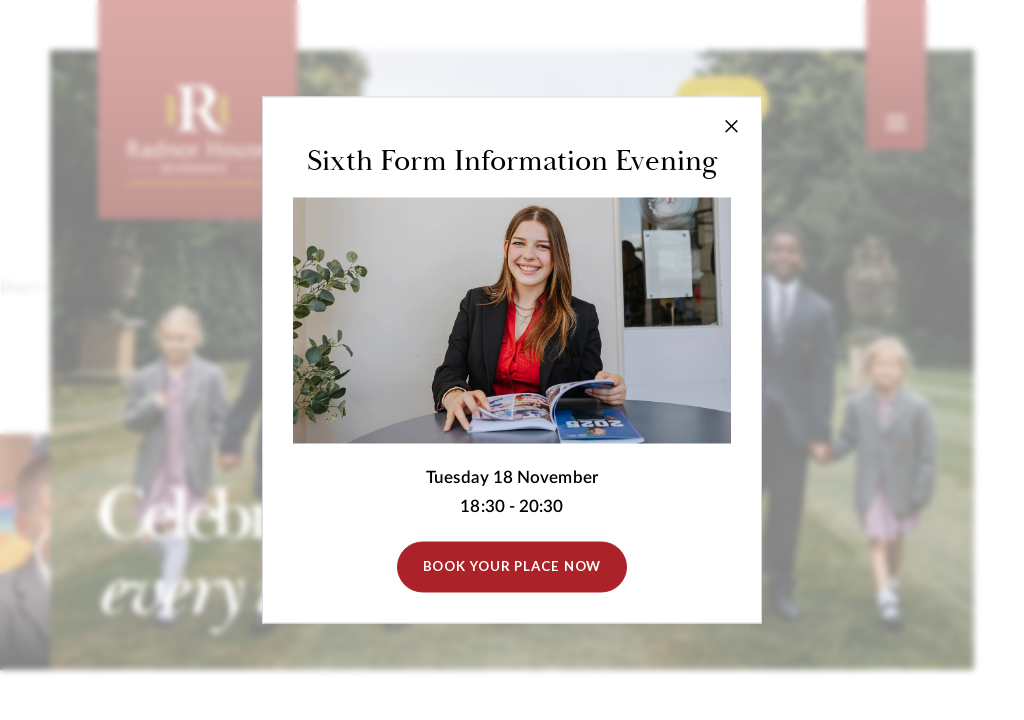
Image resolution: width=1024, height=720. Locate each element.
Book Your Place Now (512, 567)
